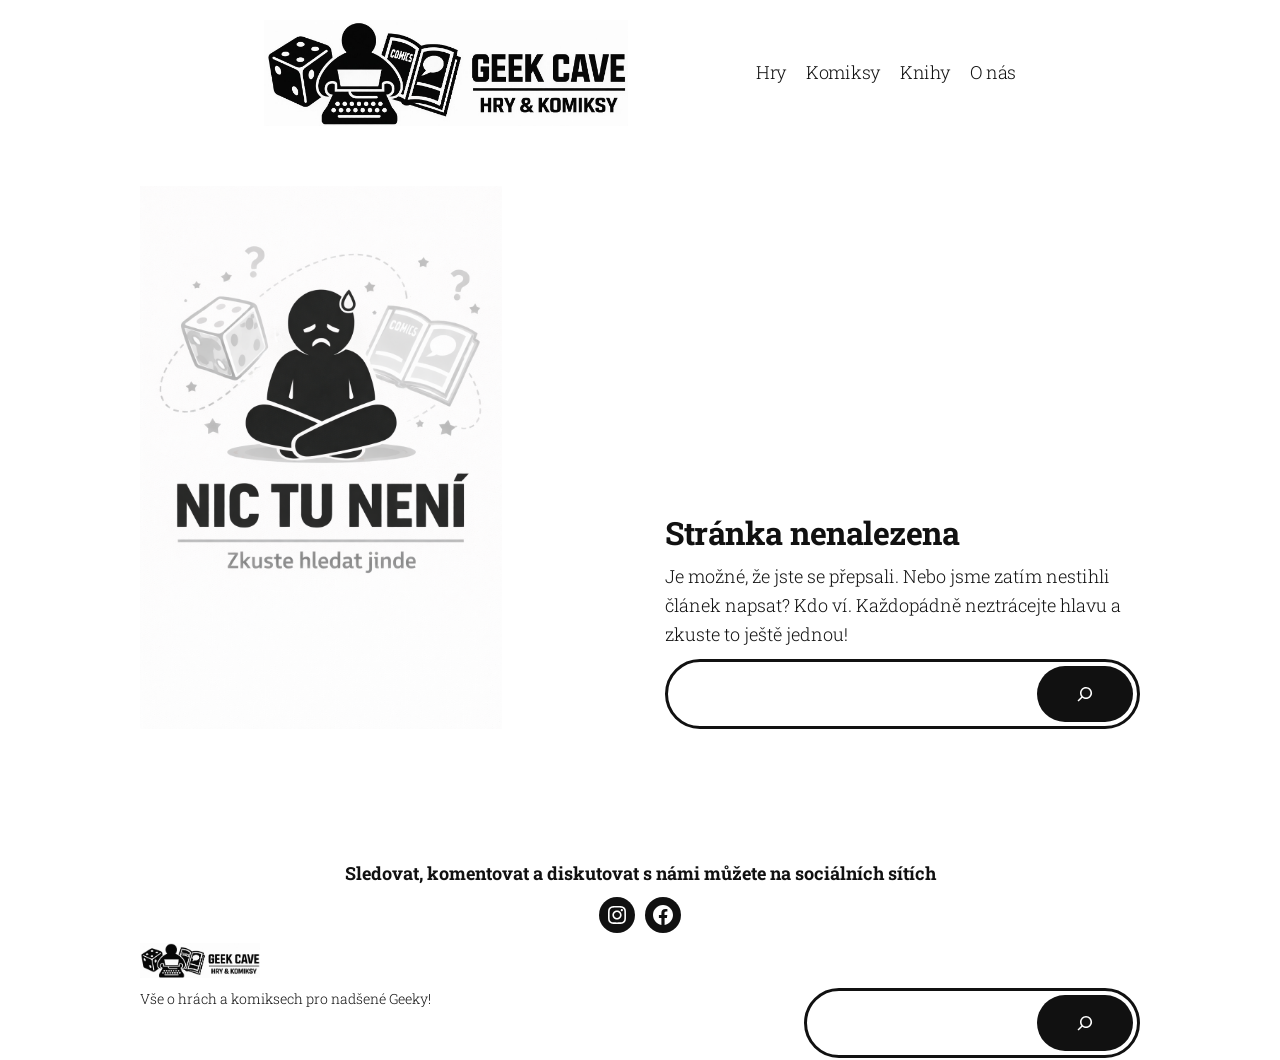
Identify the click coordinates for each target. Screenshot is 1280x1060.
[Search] (1085, 694)
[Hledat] (1085, 1023)
